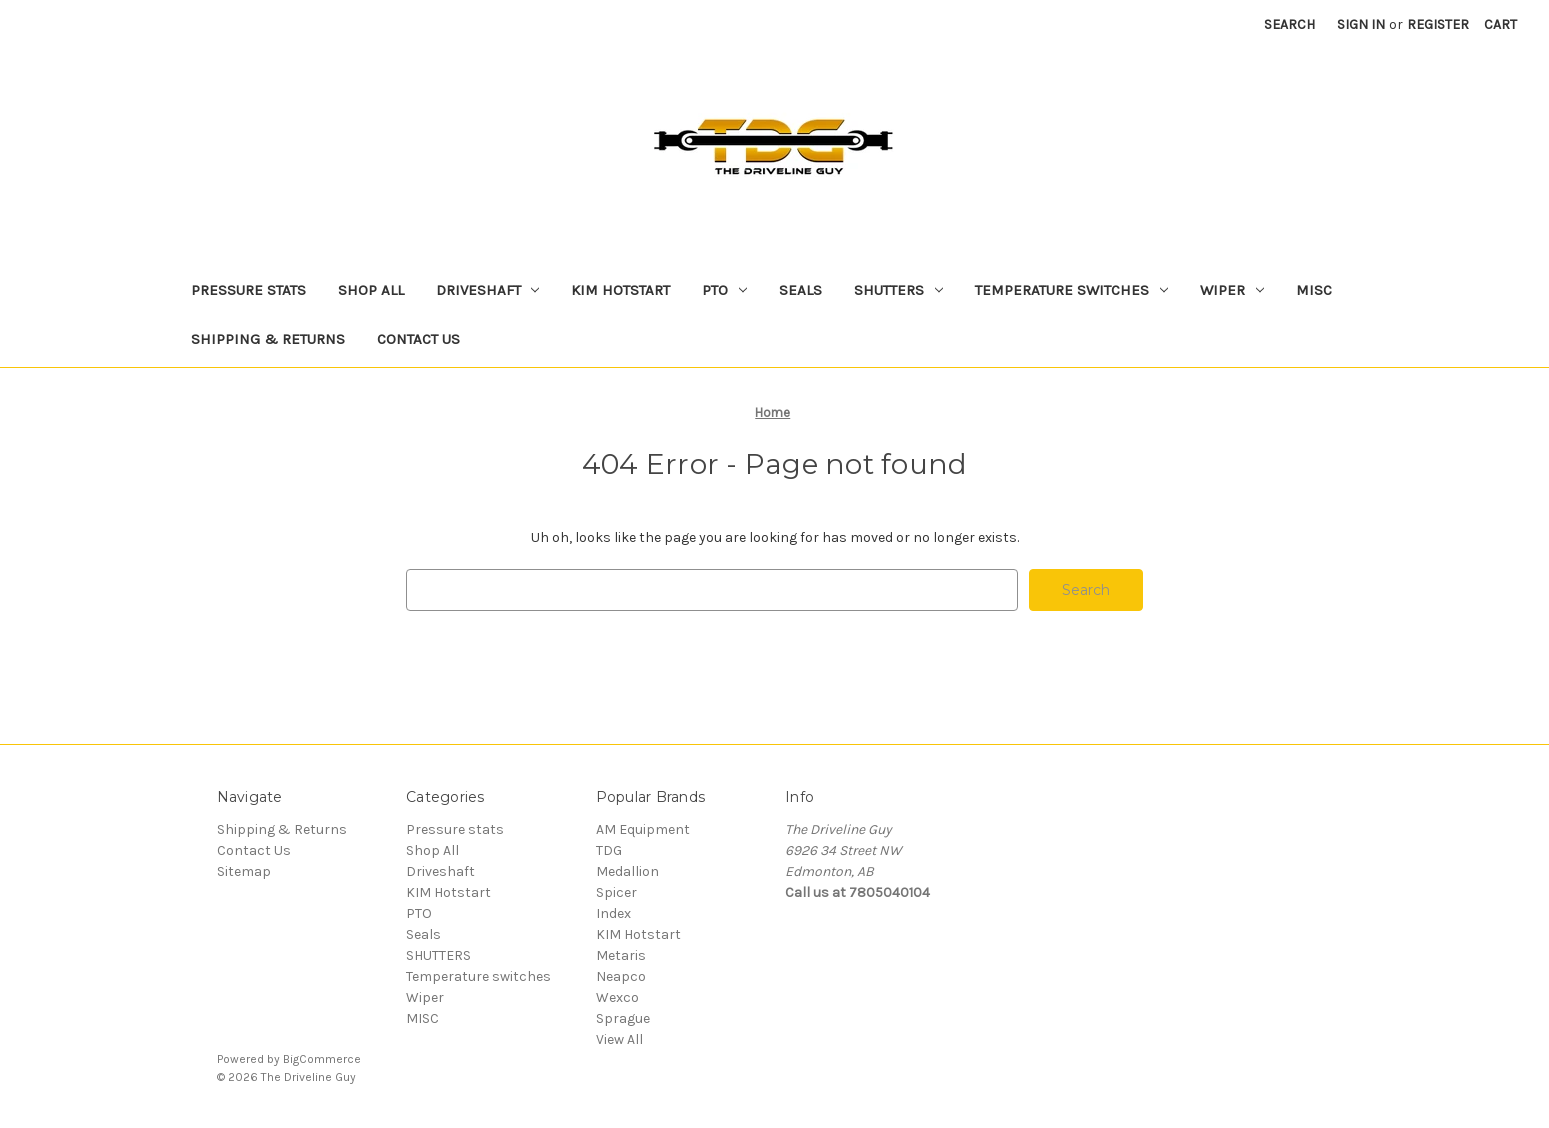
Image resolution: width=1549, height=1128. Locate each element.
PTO (724, 290)
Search (1289, 24)
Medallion (627, 871)
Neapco (621, 976)
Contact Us (418, 339)
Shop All (371, 290)
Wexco (617, 997)
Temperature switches (1071, 290)
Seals (800, 290)
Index (613, 913)
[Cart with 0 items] (1500, 24)
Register (1438, 24)
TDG (609, 850)
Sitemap (244, 871)
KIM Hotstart (620, 290)
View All (619, 1039)
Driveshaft (488, 290)
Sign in (1361, 24)
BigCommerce (322, 1059)
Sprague (623, 1018)
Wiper (1232, 290)
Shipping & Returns (268, 339)
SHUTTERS (898, 290)
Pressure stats (248, 290)
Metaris (621, 955)
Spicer (616, 892)
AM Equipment (643, 829)
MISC (1314, 290)
